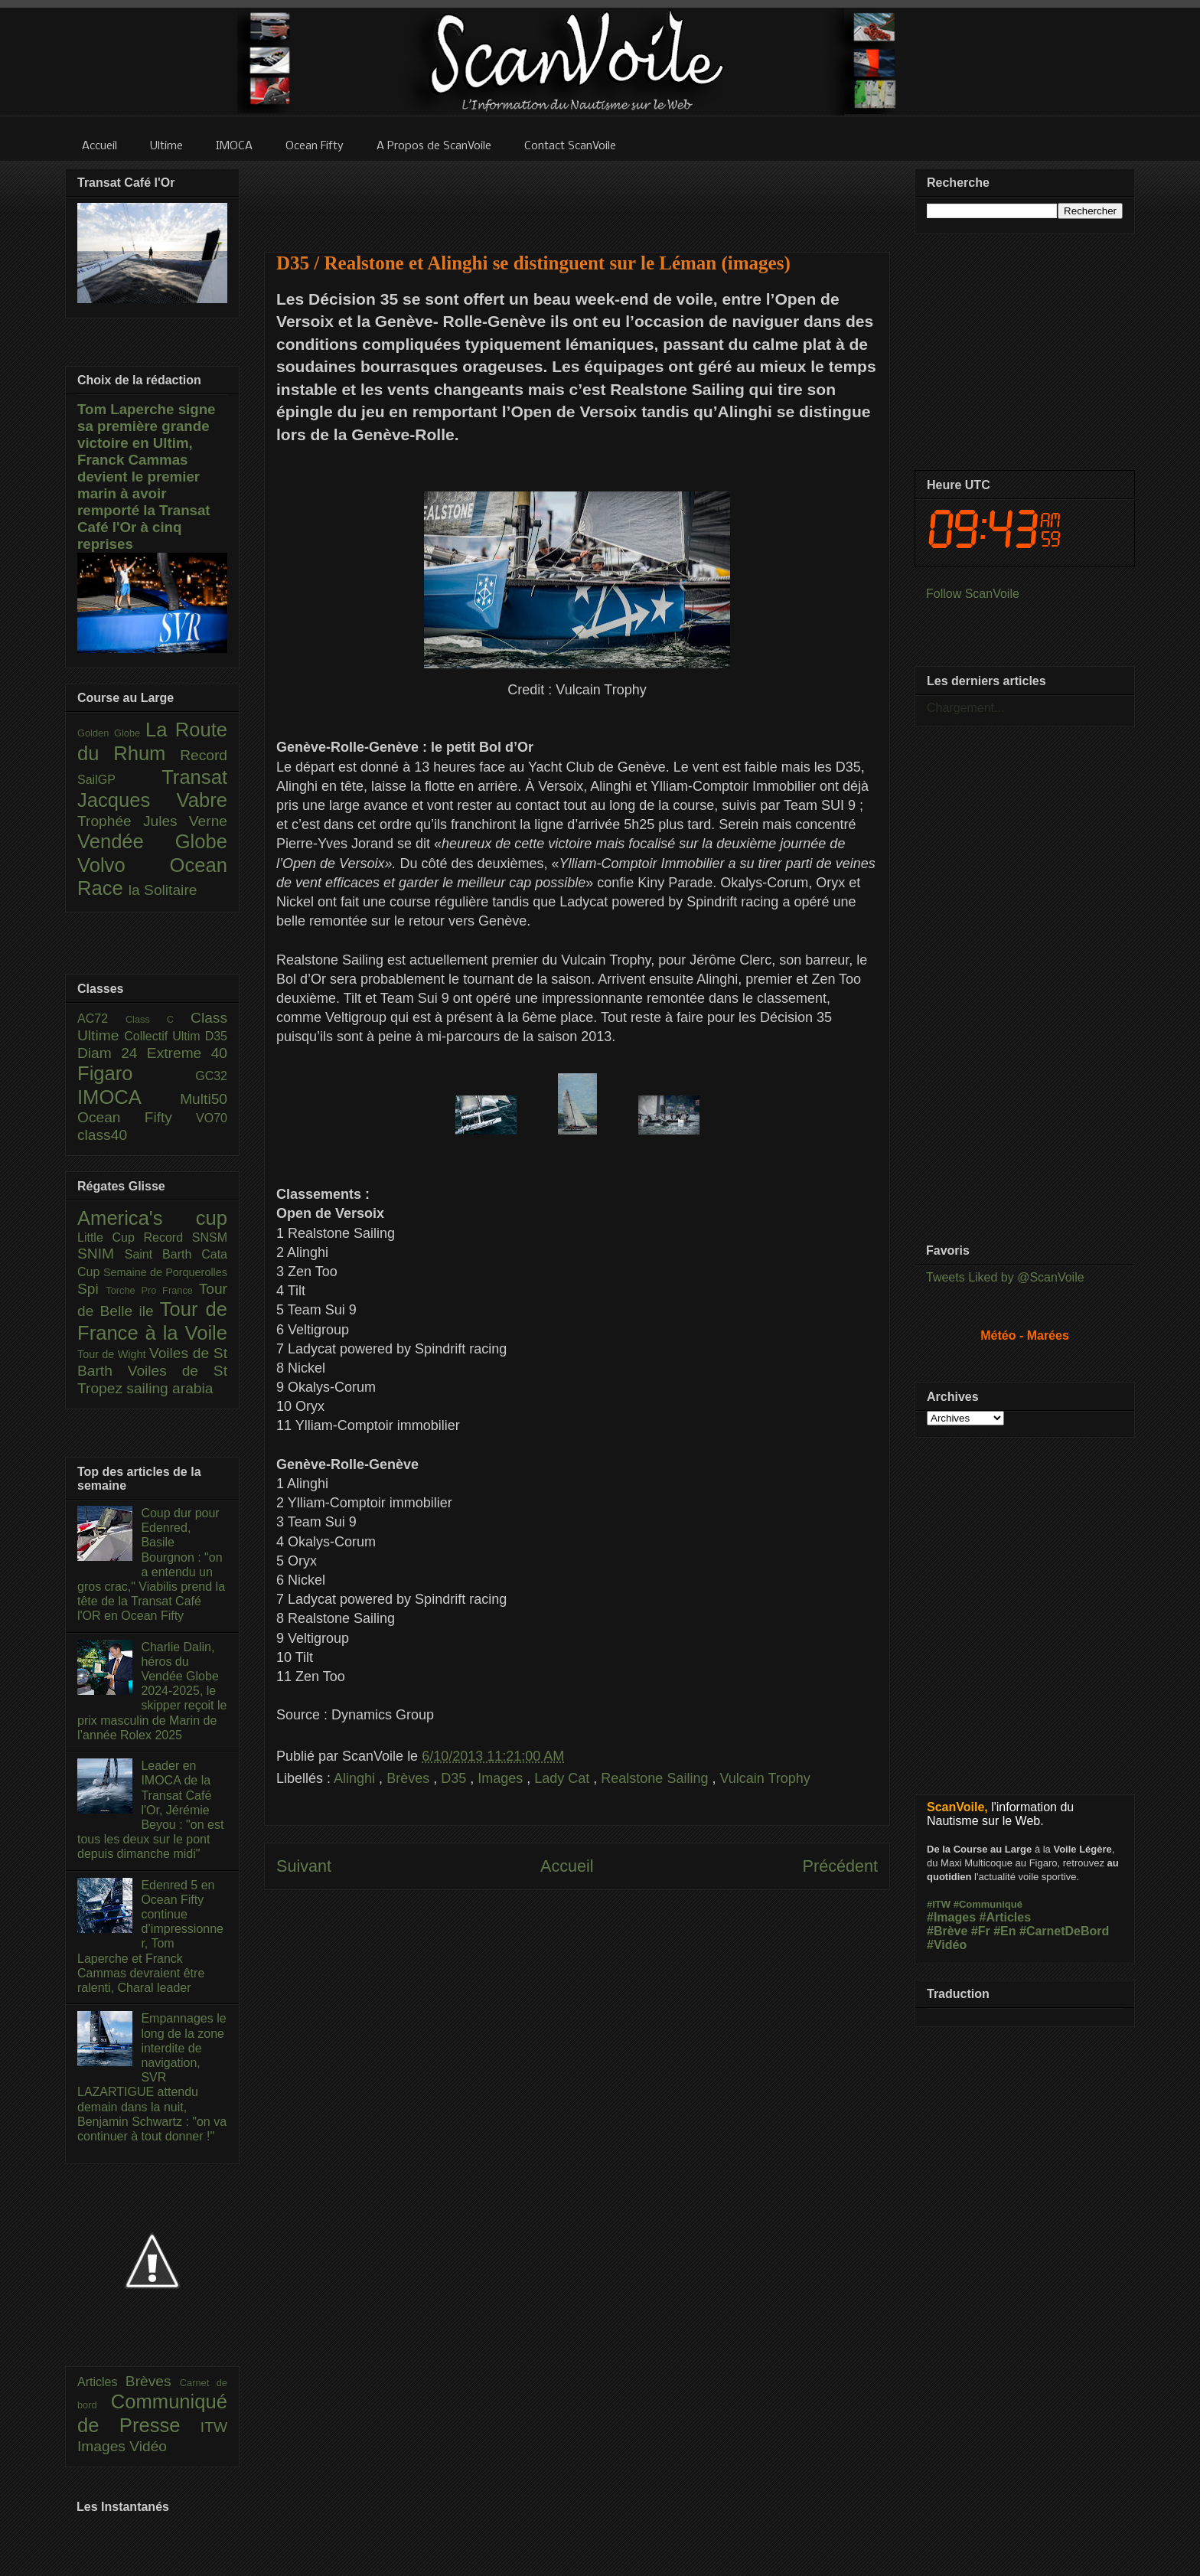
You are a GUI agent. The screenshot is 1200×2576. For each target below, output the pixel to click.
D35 (455, 1778)
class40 (102, 1135)
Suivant (303, 1866)
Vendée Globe (152, 841)
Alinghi (356, 1778)
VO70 (211, 1118)
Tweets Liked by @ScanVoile (1005, 1277)
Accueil (567, 1866)
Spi (91, 1289)
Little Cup (110, 1237)
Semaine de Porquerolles (165, 1272)
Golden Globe (111, 733)
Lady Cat (563, 1778)
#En (1004, 1931)
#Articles (1006, 1917)
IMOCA (128, 1097)
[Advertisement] (577, 197)
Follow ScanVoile (972, 593)
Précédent (840, 1866)
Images (502, 1778)
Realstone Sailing (656, 1778)
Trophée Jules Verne (152, 821)
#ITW (939, 1904)
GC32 (211, 1075)
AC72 (101, 1018)
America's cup (152, 1218)
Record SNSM (185, 1237)
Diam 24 (112, 1053)
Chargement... (965, 707)
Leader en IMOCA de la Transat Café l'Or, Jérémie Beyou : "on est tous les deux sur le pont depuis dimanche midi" (150, 1809)
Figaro (136, 1073)
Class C (158, 1019)
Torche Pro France (152, 1290)
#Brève (947, 1931)
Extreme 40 (187, 1053)
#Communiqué (988, 1904)
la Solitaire (163, 890)
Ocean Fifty (136, 1117)
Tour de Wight (113, 1354)
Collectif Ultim (164, 1036)
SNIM (101, 1254)
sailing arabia (169, 1388)
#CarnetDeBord (1064, 1931)
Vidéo (148, 2446)
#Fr (980, 1931)
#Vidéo (947, 1944)
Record (203, 755)
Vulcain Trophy (764, 1778)
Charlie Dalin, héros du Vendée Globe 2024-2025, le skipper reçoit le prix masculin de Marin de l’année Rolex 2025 (152, 1691)
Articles (101, 2381)
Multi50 (203, 1099)
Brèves (409, 1778)
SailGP (119, 779)
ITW (214, 2427)
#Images (951, 1917)
